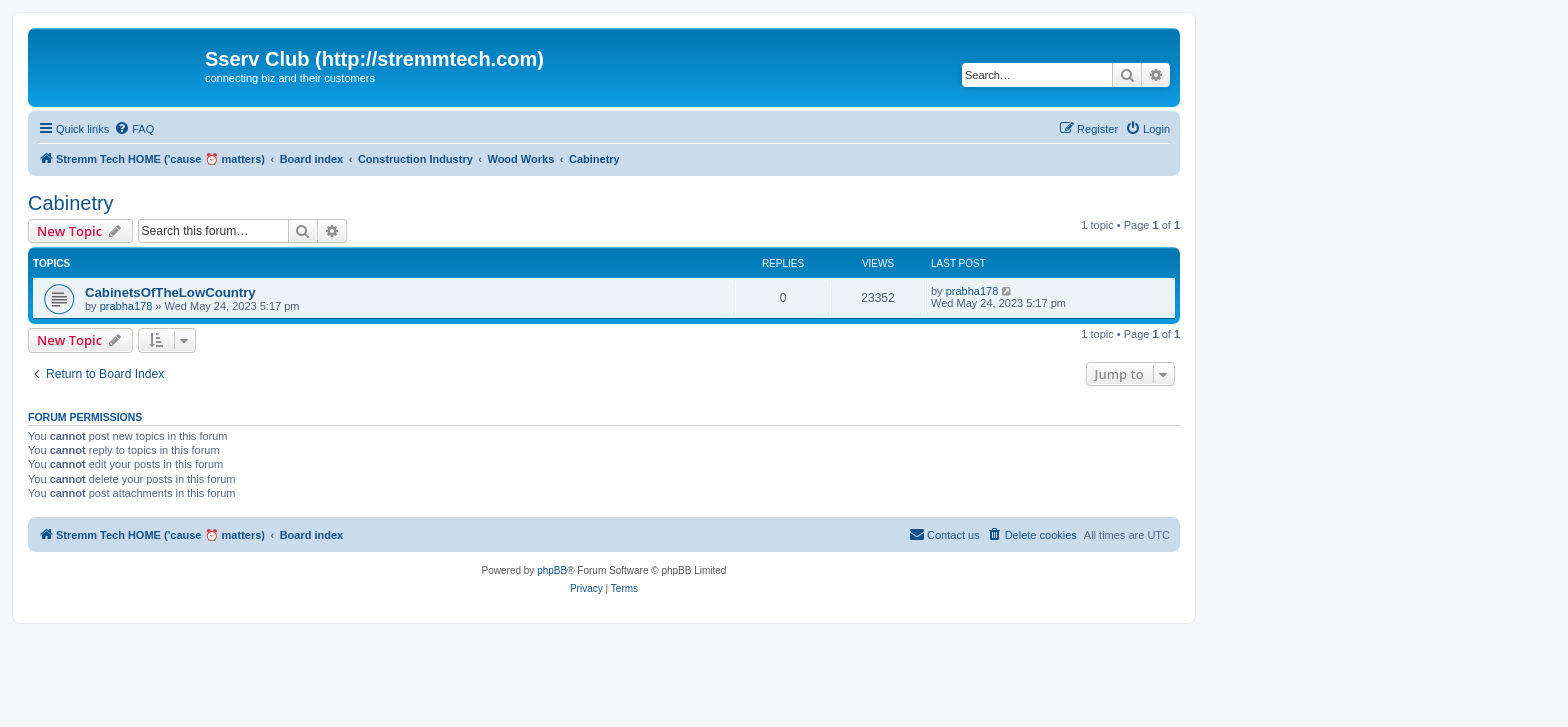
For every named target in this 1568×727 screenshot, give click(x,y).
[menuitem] (134, 129)
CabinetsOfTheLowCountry (170, 292)
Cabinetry (71, 203)
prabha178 (126, 306)
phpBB (552, 570)
